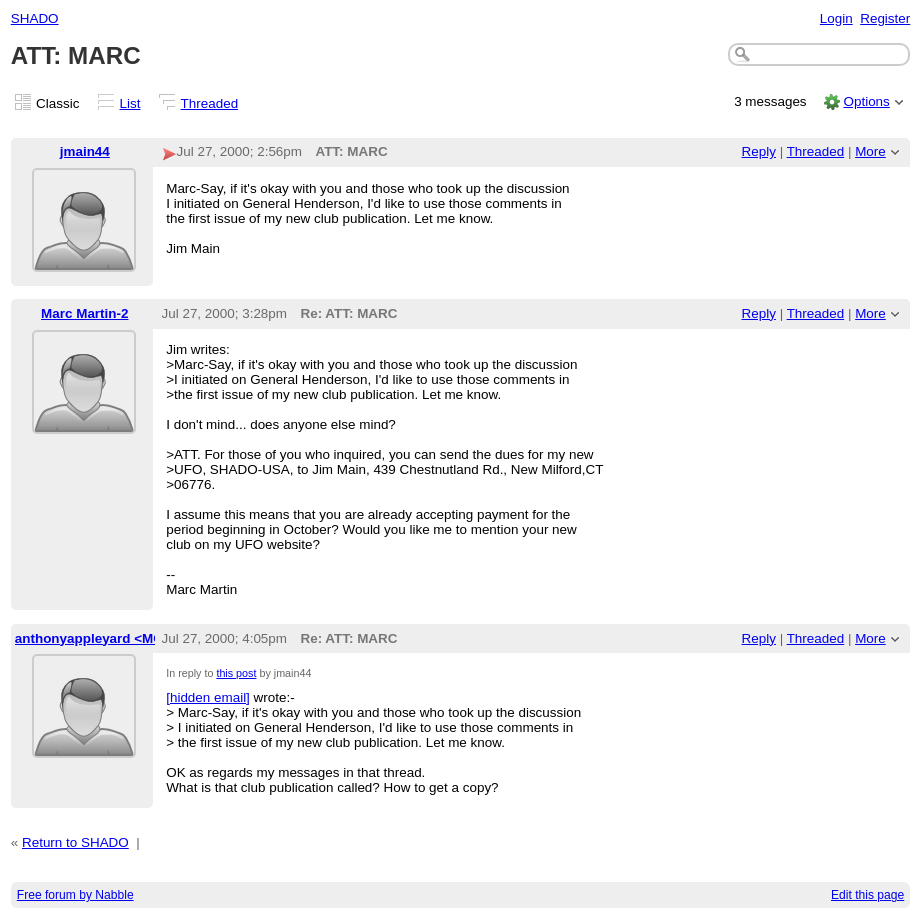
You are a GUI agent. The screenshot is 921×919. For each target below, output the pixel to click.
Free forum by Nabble (75, 895)
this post (236, 673)
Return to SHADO (75, 842)
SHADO (35, 18)
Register (885, 18)
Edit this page (867, 895)
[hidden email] (208, 697)
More (870, 151)
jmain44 (85, 151)
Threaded (210, 103)
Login (836, 18)
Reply (759, 151)
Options (866, 101)
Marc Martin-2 (84, 313)
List (130, 103)
